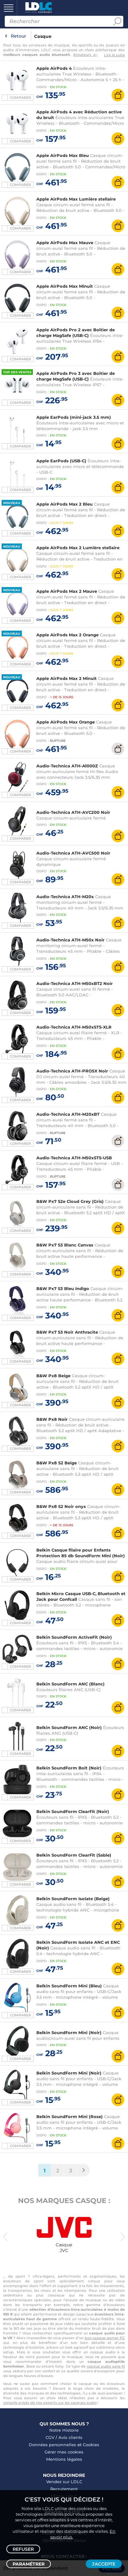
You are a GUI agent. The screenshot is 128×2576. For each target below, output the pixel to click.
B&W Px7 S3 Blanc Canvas (64, 1244)
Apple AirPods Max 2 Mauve (66, 591)
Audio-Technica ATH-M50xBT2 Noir (74, 983)
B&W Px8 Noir (52, 1419)
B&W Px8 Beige (53, 1375)
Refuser (23, 2549)
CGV (50, 2437)
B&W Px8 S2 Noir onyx (61, 1506)
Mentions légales (64, 2459)
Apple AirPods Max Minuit (64, 286)
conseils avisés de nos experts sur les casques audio (50, 2402)
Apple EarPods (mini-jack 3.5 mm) (73, 417)
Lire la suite (114, 55)
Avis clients (70, 2437)
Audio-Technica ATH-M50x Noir (70, 939)
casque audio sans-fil (106, 2366)
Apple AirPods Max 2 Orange (67, 634)
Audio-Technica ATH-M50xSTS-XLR (74, 1027)
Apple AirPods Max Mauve (64, 242)
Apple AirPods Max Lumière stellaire (76, 198)
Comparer (20, 97)
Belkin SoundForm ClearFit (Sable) (73, 1855)
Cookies (91, 2444)
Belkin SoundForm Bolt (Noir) (68, 1767)
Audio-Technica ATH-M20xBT (68, 1114)
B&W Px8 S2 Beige (56, 1462)
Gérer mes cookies (64, 2451)
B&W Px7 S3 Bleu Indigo (62, 1288)
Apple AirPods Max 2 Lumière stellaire (77, 547)
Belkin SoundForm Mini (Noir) (68, 2032)
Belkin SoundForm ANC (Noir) (69, 1727)
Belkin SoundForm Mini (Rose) (69, 2116)
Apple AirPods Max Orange (65, 721)
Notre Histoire (64, 2430)
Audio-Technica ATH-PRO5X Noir (72, 1070)
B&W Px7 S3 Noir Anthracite (67, 1332)
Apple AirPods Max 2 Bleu (64, 504)
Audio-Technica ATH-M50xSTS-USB (74, 1157)
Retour (18, 36)
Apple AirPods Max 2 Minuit (66, 678)
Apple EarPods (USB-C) (61, 460)
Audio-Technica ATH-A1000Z (67, 765)
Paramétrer (29, 2564)
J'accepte (103, 2564)
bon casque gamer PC (105, 2338)
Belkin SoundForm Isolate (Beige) (73, 1898)
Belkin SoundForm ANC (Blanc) (70, 1683)
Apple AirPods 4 (54, 68)
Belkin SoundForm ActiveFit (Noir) (74, 1637)
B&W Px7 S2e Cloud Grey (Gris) (70, 1201)
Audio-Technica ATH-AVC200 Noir (73, 812)
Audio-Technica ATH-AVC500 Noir (73, 853)
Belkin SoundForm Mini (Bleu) (69, 1985)
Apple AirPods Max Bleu (62, 155)
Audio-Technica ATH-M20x (65, 896)
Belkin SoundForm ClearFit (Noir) (72, 1811)
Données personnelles (52, 2444)
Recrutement (64, 2488)
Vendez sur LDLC (64, 2481)
